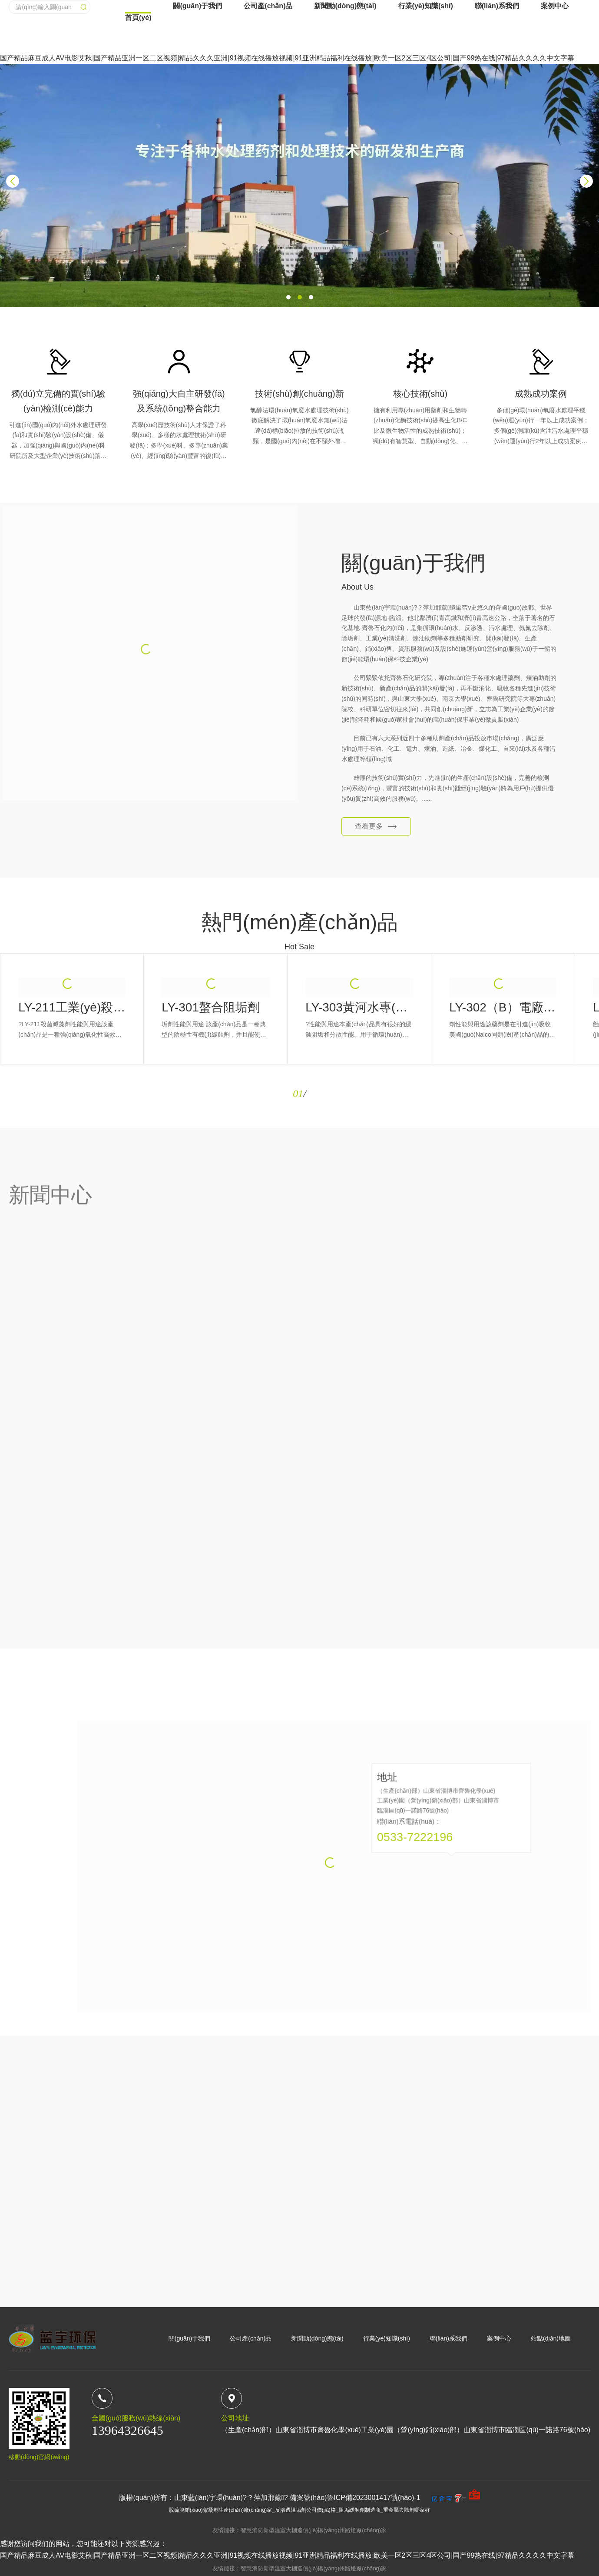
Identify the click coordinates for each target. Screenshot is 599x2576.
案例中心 (555, 78)
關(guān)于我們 (197, 78)
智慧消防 (252, 2530)
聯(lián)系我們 (497, 78)
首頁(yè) (138, 130)
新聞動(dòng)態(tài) (345, 78)
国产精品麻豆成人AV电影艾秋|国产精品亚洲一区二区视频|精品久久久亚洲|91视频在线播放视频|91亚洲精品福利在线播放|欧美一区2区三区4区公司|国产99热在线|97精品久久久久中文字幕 (287, 2555)
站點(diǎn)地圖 (551, 2338)
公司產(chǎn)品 (268, 78)
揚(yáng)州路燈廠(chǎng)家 (352, 2530)
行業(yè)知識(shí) (425, 78)
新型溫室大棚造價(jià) (290, 2530)
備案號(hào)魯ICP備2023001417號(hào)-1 (355, 2497)
